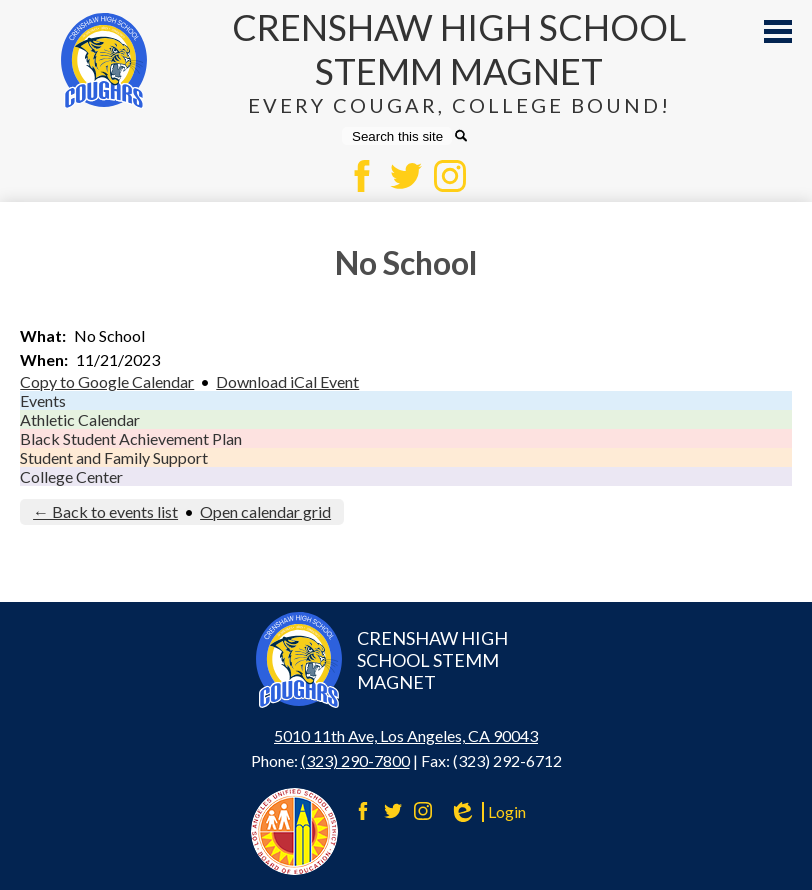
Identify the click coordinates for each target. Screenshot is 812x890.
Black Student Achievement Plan (131, 438)
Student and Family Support (114, 457)
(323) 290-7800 (355, 760)
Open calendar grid (265, 511)
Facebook (362, 176)
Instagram (450, 176)
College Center (71, 476)
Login (487, 812)
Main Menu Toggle (778, 31)
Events (43, 400)
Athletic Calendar (80, 419)
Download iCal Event (287, 381)
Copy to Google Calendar (107, 381)
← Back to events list (105, 511)
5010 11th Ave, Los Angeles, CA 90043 (406, 735)
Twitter (406, 176)
